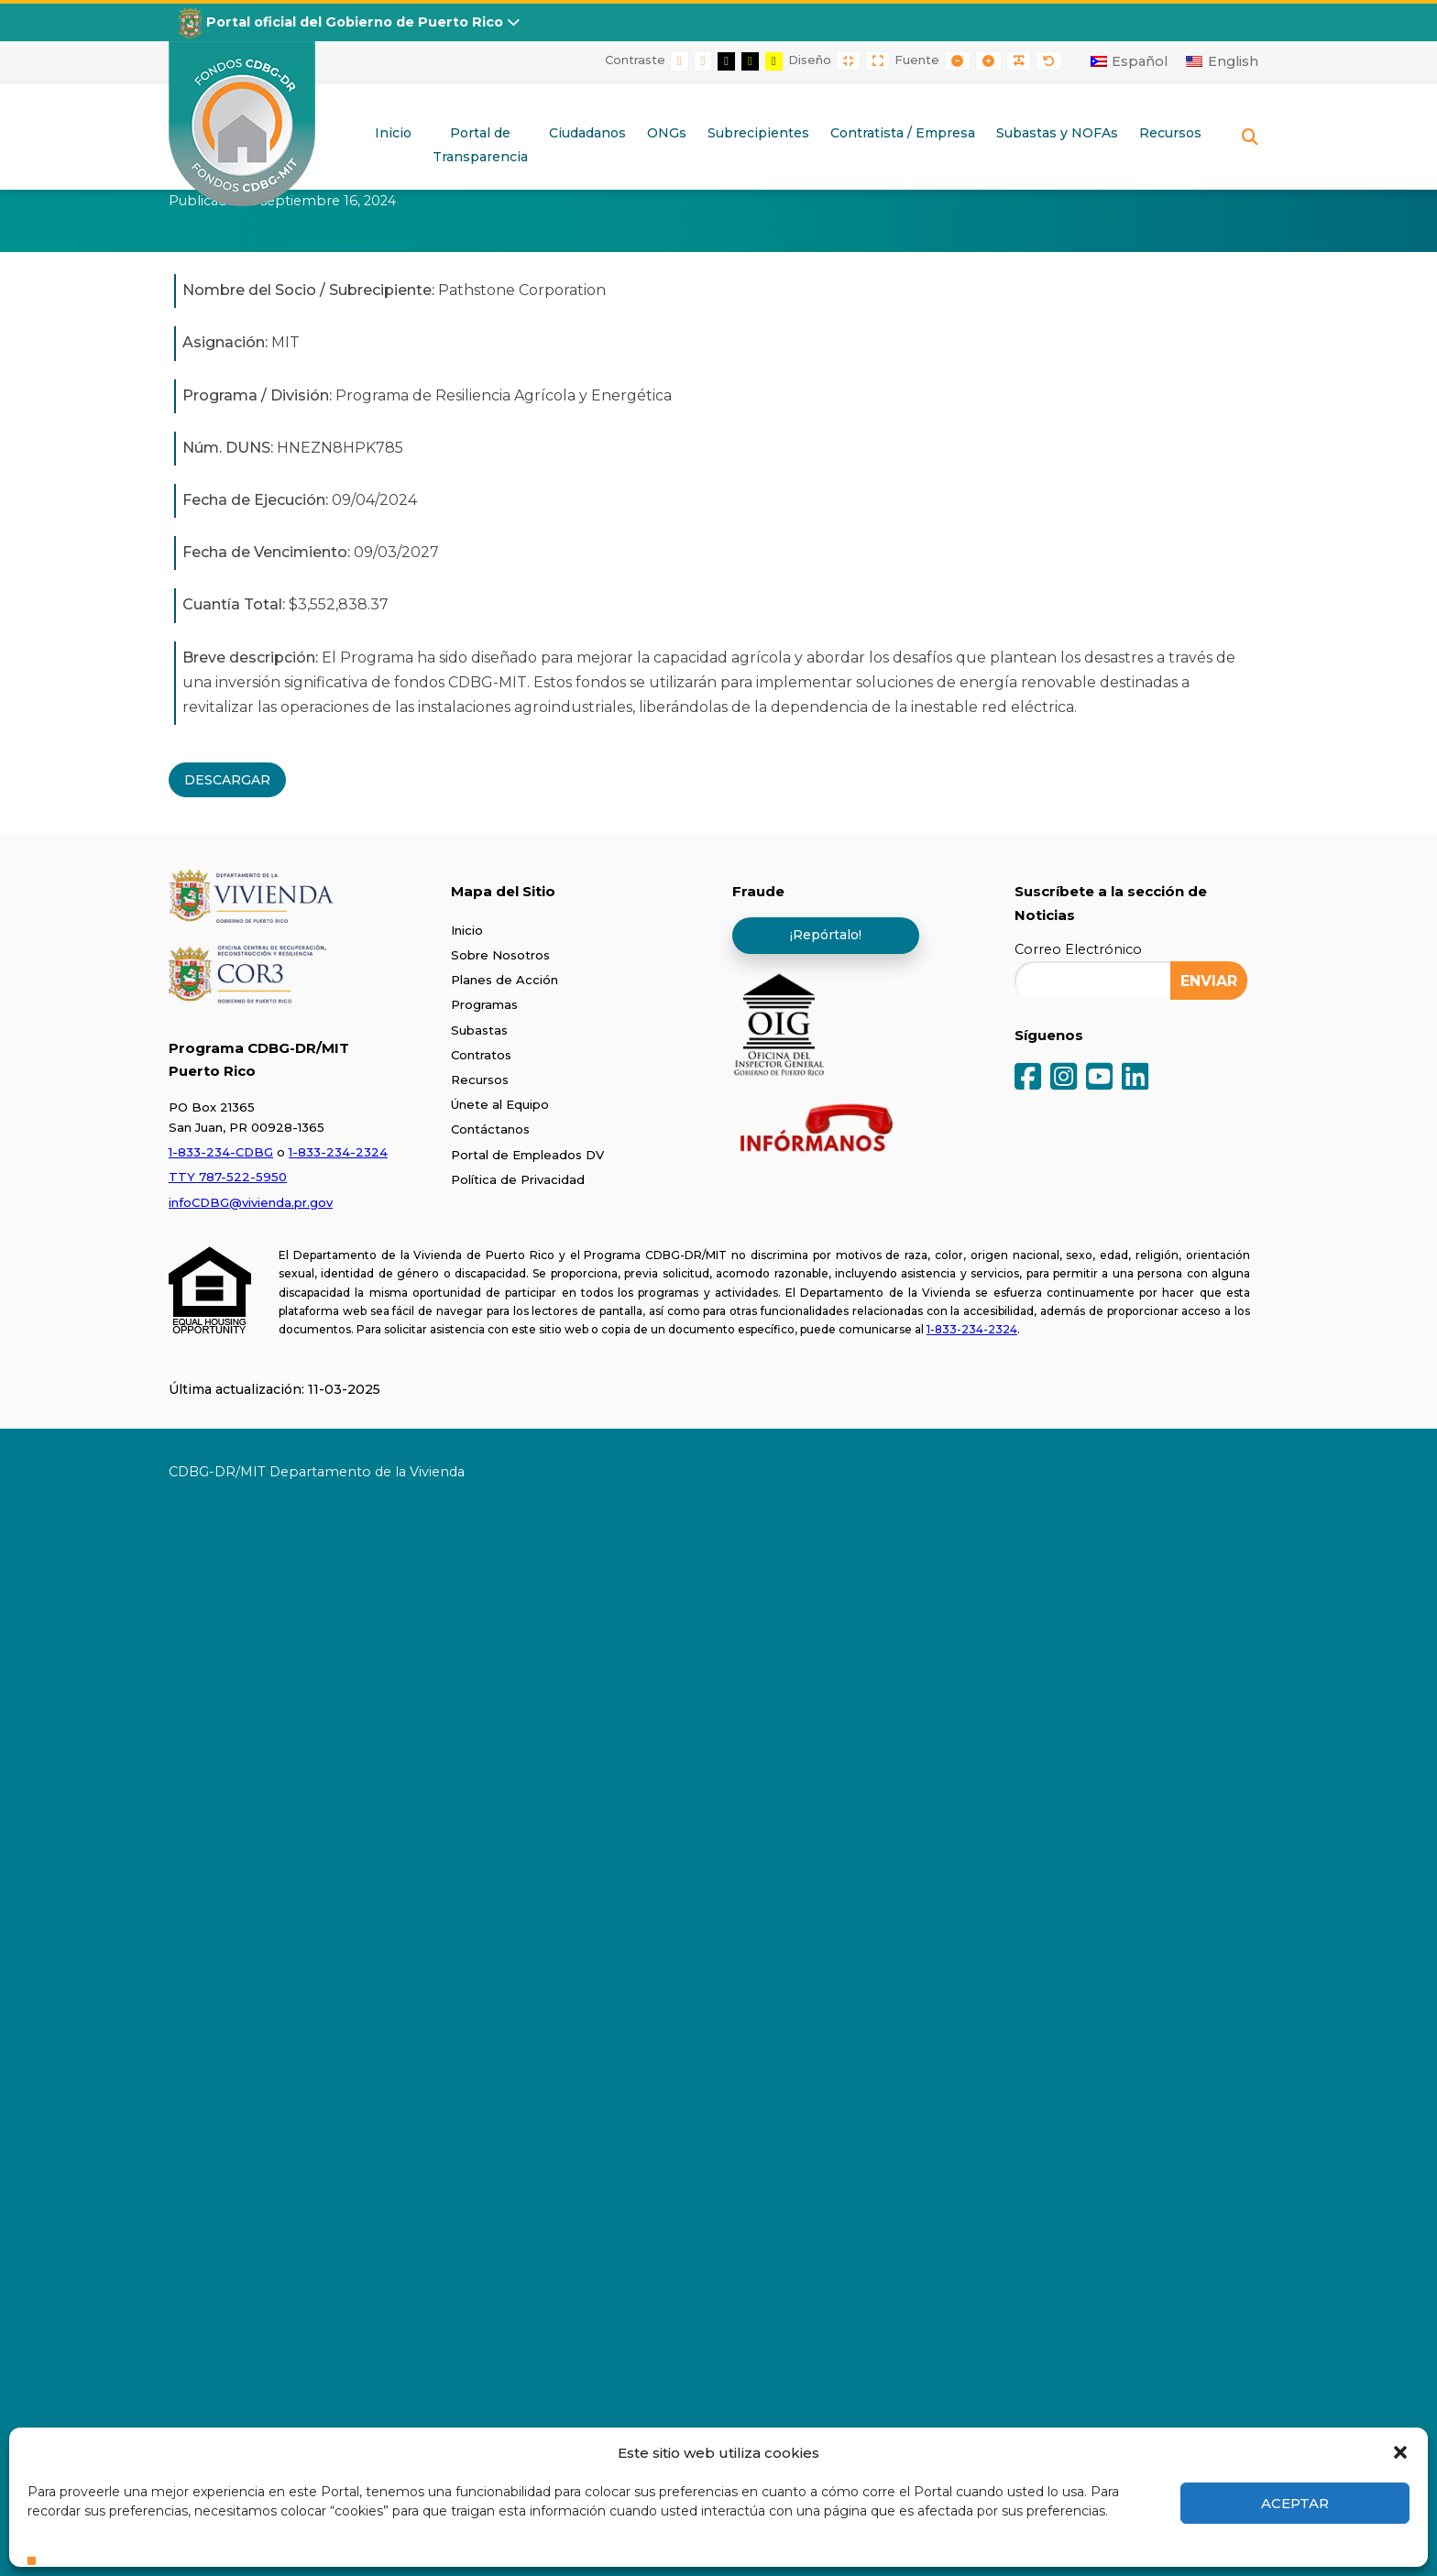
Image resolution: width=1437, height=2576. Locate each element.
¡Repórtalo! (825, 934)
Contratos (481, 1054)
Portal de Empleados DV (527, 1154)
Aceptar (1295, 2503)
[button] (1400, 2452)
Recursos (480, 1079)
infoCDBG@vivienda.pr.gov (251, 1202)
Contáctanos (490, 1129)
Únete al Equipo (500, 1104)
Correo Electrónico (1078, 949)
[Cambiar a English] (1222, 61)
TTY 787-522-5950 (228, 1176)
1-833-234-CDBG (221, 1152)
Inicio (467, 930)
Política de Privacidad (518, 1179)
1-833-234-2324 (338, 1152)
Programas (484, 1004)
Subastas (479, 1030)
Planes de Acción (504, 979)
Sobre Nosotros (500, 955)
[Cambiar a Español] (1129, 61)
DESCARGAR (227, 780)
